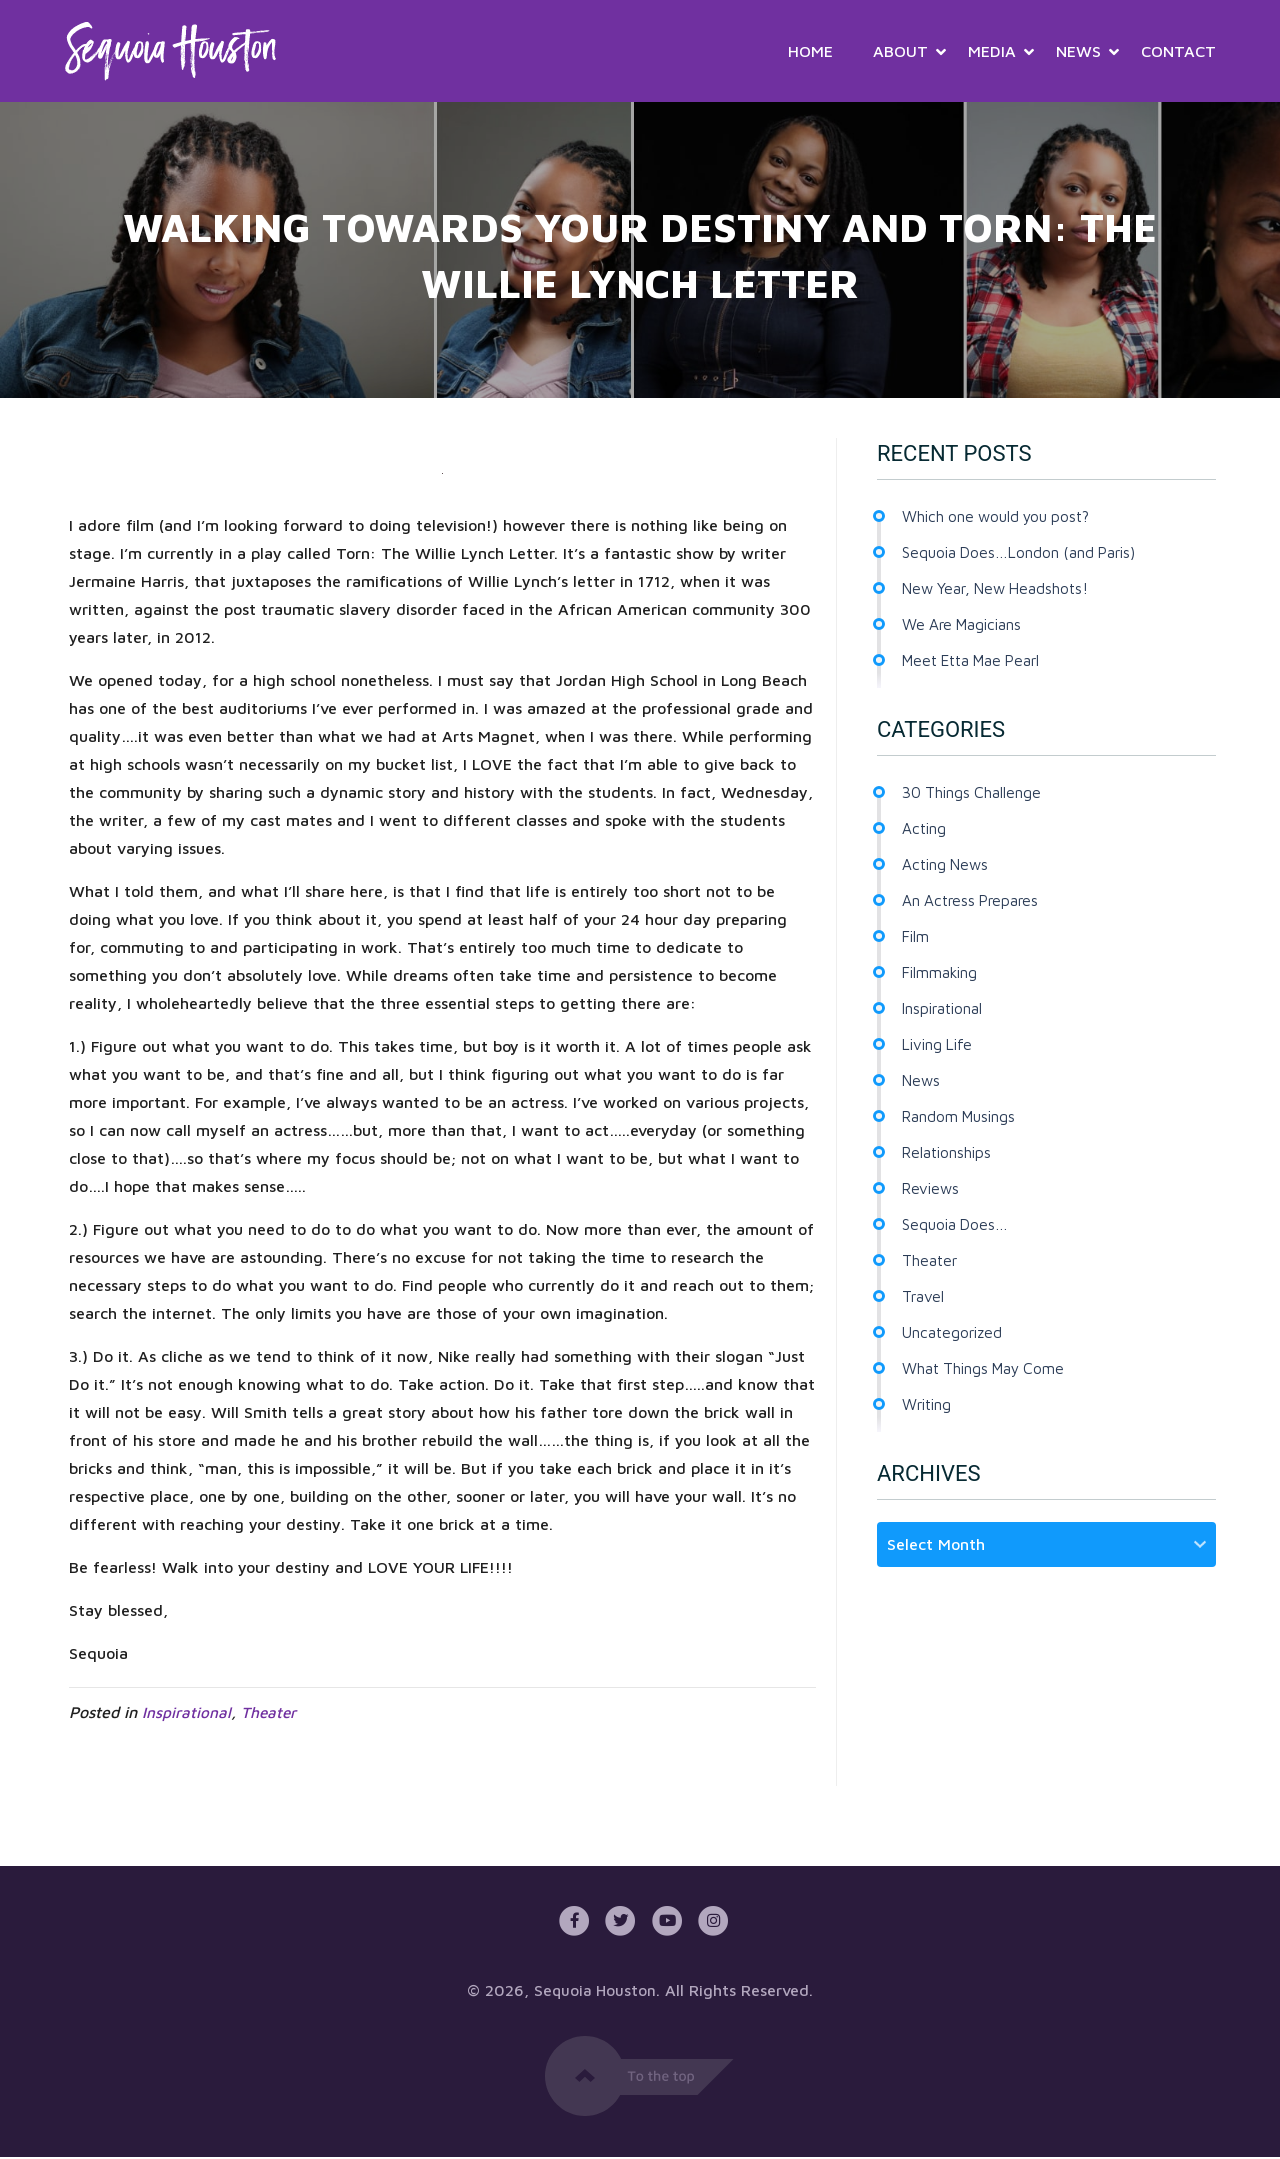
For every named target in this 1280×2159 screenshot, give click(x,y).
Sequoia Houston (595, 1992)
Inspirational (186, 1712)
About (900, 51)
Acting (925, 828)
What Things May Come (988, 1368)
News (1078, 51)
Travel (924, 1296)
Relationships (948, 1152)
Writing (929, 1404)
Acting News (948, 864)
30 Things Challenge (973, 792)
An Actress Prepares (973, 900)
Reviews (932, 1188)
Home (810, 51)
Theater (269, 1712)
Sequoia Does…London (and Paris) (1024, 552)
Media (992, 51)
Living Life (940, 1044)
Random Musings (961, 1116)
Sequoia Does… (957, 1224)
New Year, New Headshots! (1001, 588)
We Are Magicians (965, 624)
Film (916, 936)
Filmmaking (941, 972)
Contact (1178, 51)
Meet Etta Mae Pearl (977, 660)
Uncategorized (954, 1332)
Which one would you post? (1001, 516)
